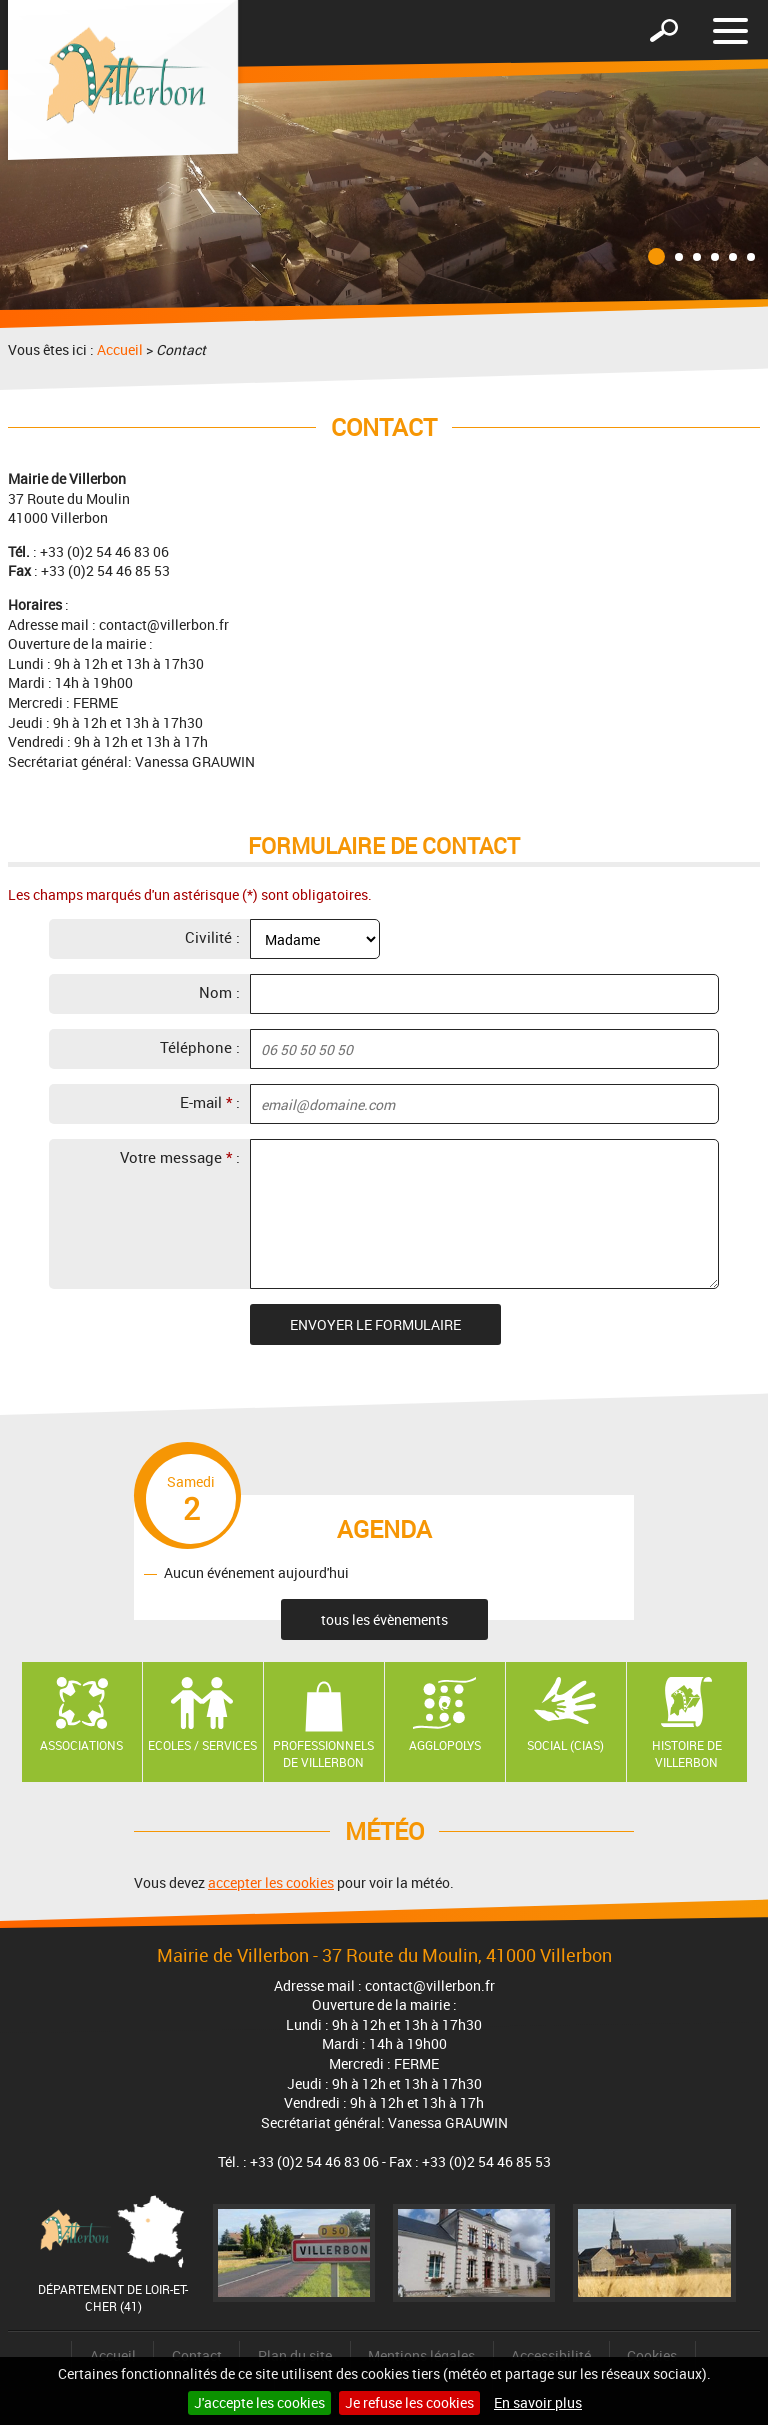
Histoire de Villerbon (687, 1753)
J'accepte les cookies (259, 2402)
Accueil (120, 349)
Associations (81, 1745)
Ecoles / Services (202, 1745)
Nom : (219, 992)
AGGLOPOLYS (445, 1745)
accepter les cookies (271, 1882)
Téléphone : (200, 1047)
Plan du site (295, 2355)
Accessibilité (551, 2355)
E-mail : (210, 1102)
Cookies (652, 2355)
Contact (197, 2355)
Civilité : (212, 937)
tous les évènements (384, 1619)
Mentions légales (421, 2355)
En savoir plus (538, 2402)
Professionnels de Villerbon (323, 1753)
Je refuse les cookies (409, 2402)
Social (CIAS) (565, 1745)
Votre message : (180, 1157)
